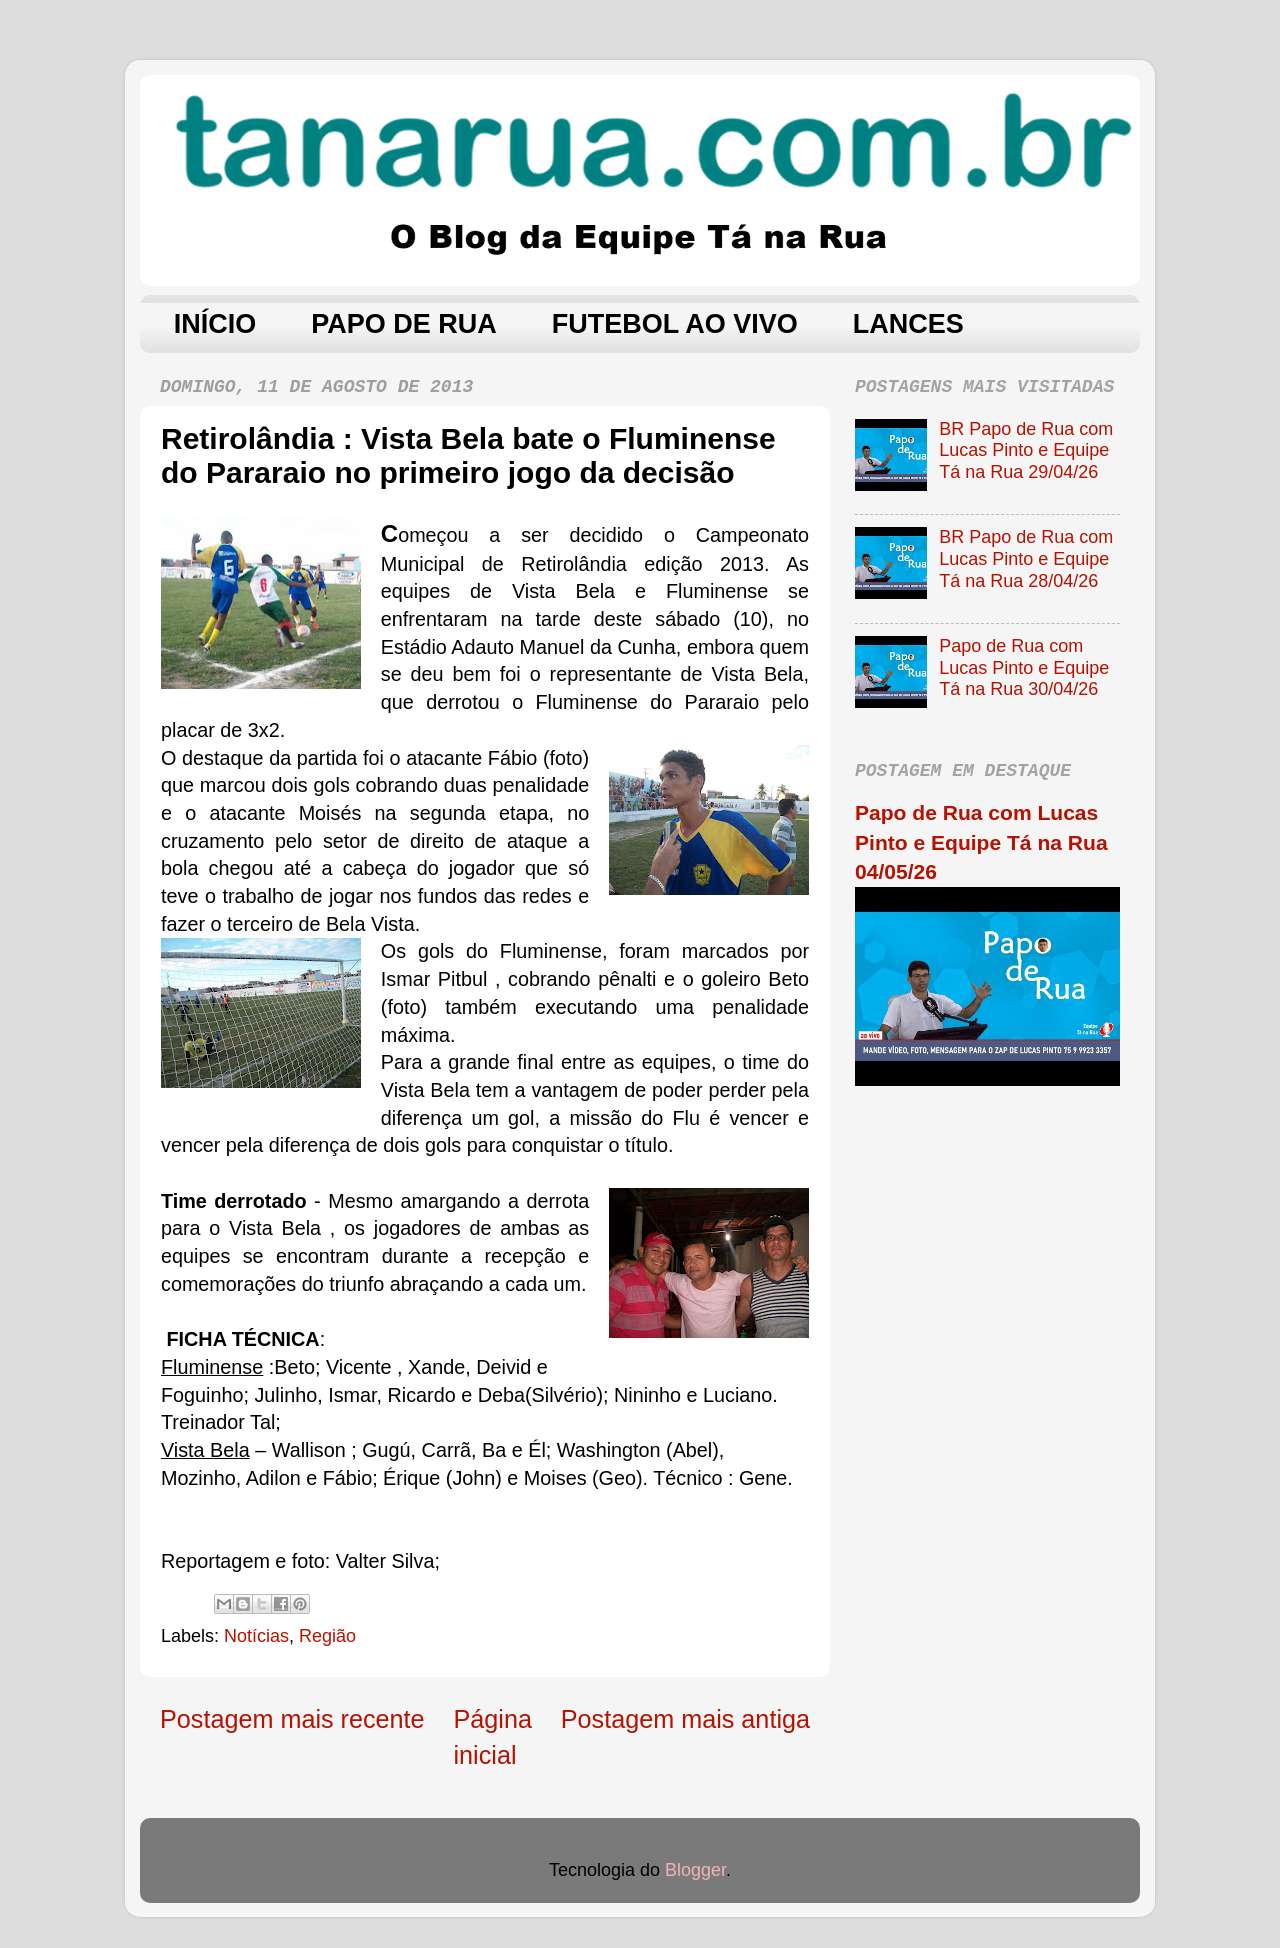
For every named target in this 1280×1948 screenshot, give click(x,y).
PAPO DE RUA (404, 324)
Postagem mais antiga (685, 1719)
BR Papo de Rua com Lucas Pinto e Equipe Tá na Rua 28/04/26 (1026, 558)
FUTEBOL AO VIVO (675, 324)
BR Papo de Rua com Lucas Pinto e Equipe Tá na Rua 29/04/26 (1026, 450)
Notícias (256, 1636)
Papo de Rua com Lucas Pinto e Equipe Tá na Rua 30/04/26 (1024, 667)
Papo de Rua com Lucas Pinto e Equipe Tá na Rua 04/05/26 (981, 842)
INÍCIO (215, 324)
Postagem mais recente (292, 1719)
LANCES (908, 324)
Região (327, 1636)
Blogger (695, 1870)
